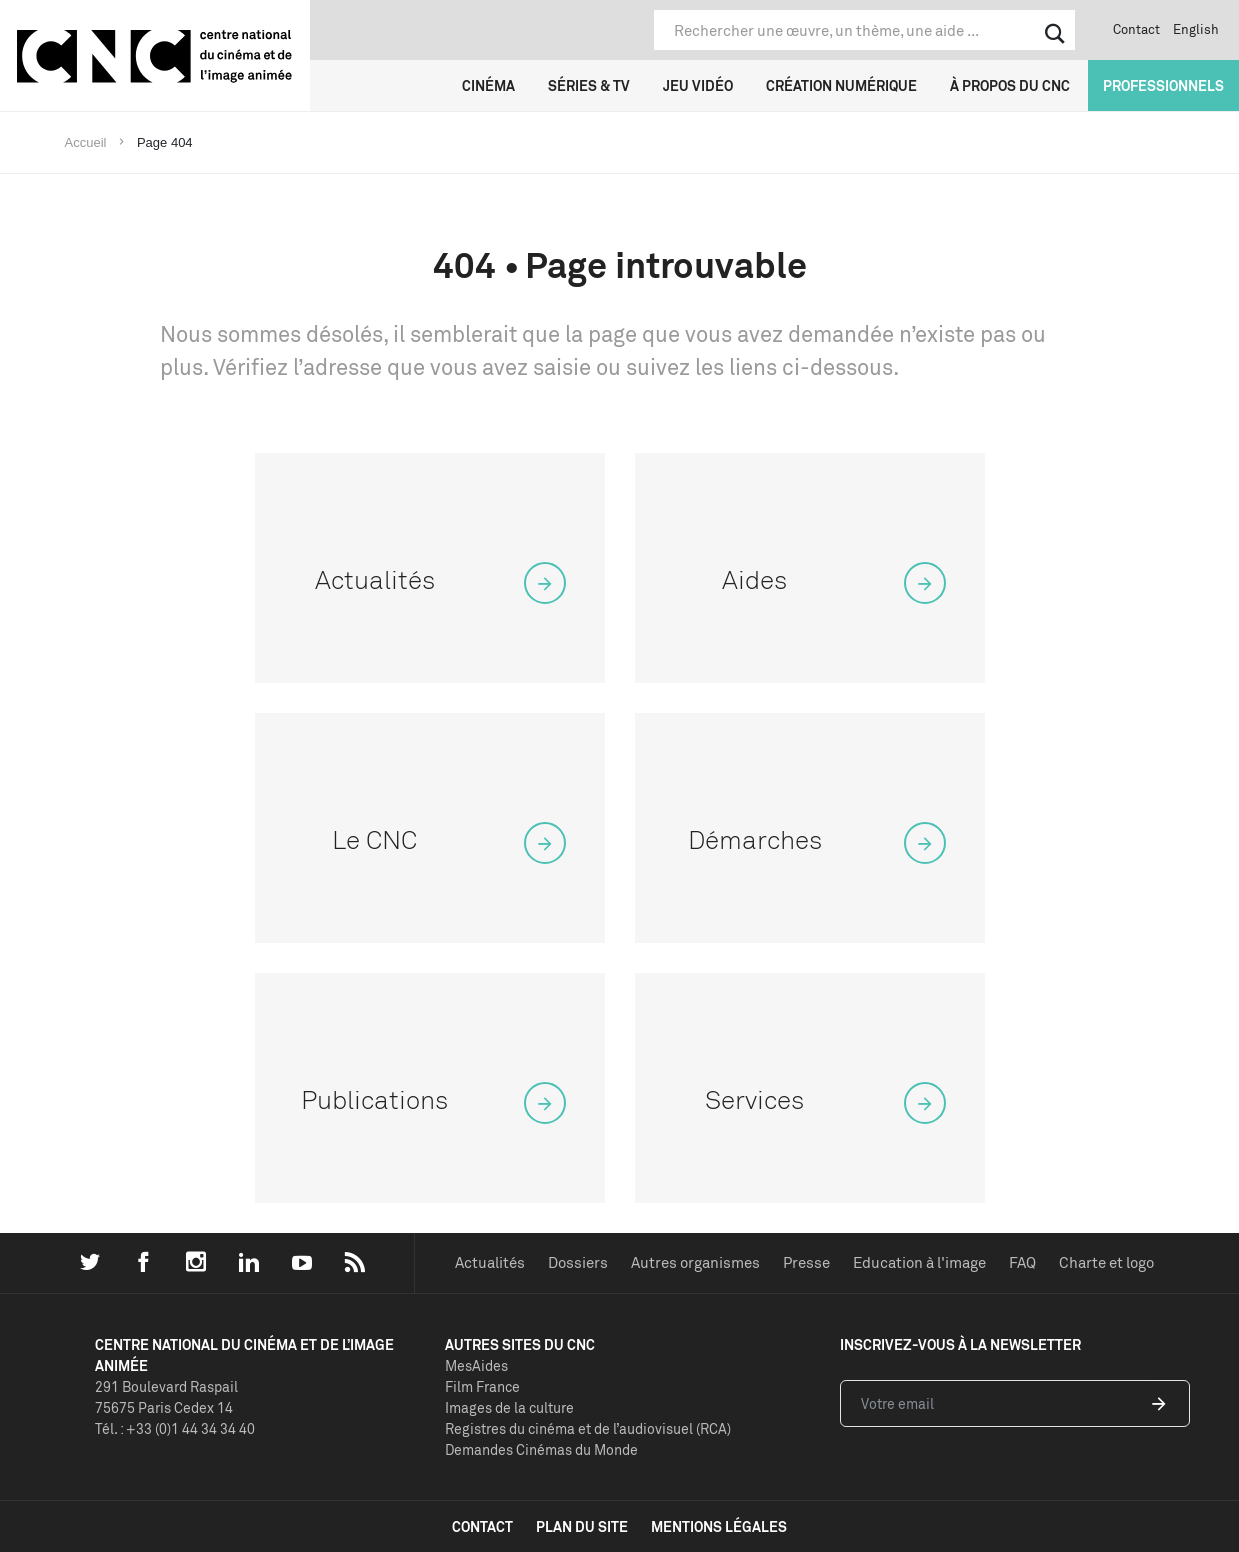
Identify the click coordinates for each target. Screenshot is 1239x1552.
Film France (482, 1386)
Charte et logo (1106, 1262)
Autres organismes (695, 1262)
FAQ (1022, 1262)
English (1196, 29)
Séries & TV (589, 85)
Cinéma (488, 85)
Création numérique (841, 85)
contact (482, 1526)
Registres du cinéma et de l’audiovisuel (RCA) (588, 1428)
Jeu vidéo (698, 85)
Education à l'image (919, 1262)
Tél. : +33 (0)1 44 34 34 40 (175, 1428)
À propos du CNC (1010, 85)
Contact (1136, 29)
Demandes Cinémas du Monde (541, 1449)
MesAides (476, 1365)
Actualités (490, 1262)
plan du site (582, 1526)
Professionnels (1163, 85)
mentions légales (719, 1526)
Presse (806, 1262)
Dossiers (578, 1262)
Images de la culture (509, 1407)
